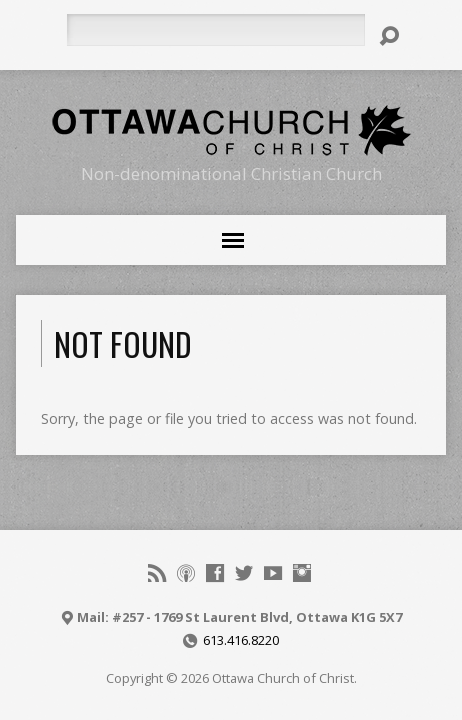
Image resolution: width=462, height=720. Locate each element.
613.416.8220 (241, 640)
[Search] (215, 30)
